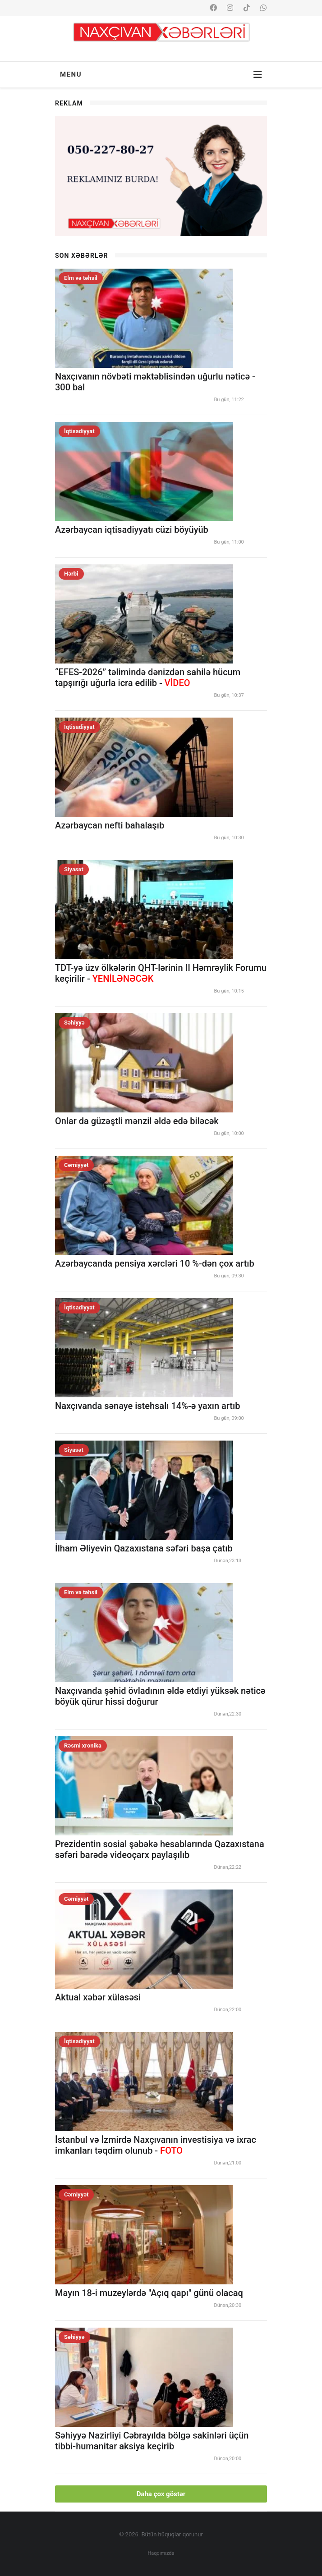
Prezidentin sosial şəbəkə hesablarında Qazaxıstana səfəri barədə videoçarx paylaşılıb (159, 1849)
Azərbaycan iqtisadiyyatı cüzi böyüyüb (131, 529)
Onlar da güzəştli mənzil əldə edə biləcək (137, 1121)
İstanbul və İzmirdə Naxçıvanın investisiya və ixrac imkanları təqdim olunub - (155, 2145)
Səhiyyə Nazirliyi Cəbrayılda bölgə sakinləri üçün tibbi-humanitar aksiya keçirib (152, 2441)
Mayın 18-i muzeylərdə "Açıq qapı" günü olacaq (149, 2293)
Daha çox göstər (161, 2494)
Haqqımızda (161, 2553)
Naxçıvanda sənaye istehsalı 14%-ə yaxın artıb (147, 1405)
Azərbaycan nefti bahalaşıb (109, 825)
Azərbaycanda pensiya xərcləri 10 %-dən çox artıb (154, 1263)
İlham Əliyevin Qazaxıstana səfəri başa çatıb (144, 1548)
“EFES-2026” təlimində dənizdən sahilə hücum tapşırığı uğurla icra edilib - (147, 677)
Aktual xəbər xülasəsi (98, 1997)
